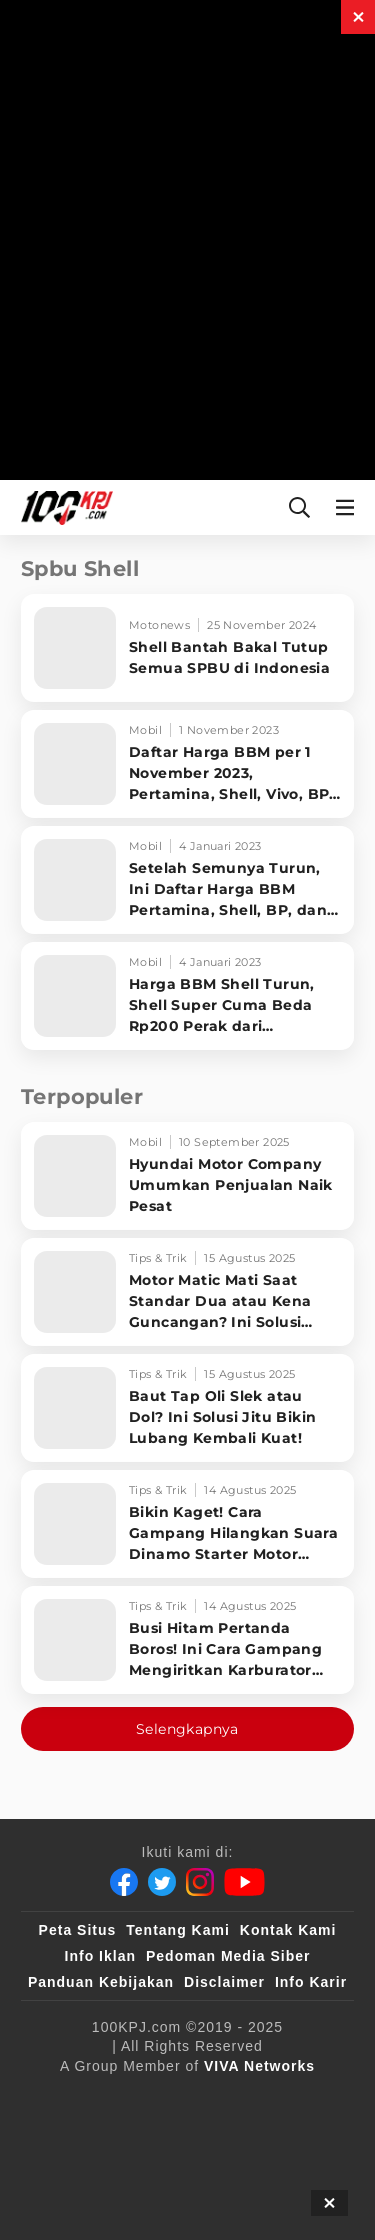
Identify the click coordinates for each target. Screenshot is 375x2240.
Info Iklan (100, 1956)
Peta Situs (78, 1930)
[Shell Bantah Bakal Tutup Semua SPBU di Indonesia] (187, 648)
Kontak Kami (288, 1930)
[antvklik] (82, 2179)
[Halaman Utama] (63, 507)
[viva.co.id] (105, 2099)
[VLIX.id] (75, 2139)
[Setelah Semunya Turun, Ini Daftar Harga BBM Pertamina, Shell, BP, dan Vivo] (187, 880)
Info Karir (311, 1982)
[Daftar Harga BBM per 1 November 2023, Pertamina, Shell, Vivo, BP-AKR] (187, 764)
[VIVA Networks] (259, 2066)
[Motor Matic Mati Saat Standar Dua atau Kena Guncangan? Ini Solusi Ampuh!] (187, 1292)
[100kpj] (199, 2099)
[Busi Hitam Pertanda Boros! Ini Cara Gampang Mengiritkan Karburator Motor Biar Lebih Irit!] (187, 1640)
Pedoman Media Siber (228, 1956)
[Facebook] (124, 1882)
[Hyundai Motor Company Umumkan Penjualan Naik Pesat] (187, 1176)
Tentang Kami (178, 1930)
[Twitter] (162, 1882)
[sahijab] (281, 2099)
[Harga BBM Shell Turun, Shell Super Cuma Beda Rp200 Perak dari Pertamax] (187, 996)
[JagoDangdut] (284, 2179)
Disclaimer (224, 1982)
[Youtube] (244, 1882)
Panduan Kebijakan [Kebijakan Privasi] (101, 1982)
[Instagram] (200, 1882)
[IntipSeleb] (179, 2179)
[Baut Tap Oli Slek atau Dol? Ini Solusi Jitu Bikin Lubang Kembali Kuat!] (187, 1408)
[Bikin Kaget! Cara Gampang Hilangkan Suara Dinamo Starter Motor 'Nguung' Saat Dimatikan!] (187, 1524)
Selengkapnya (187, 1729)
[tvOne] (234, 2139)
